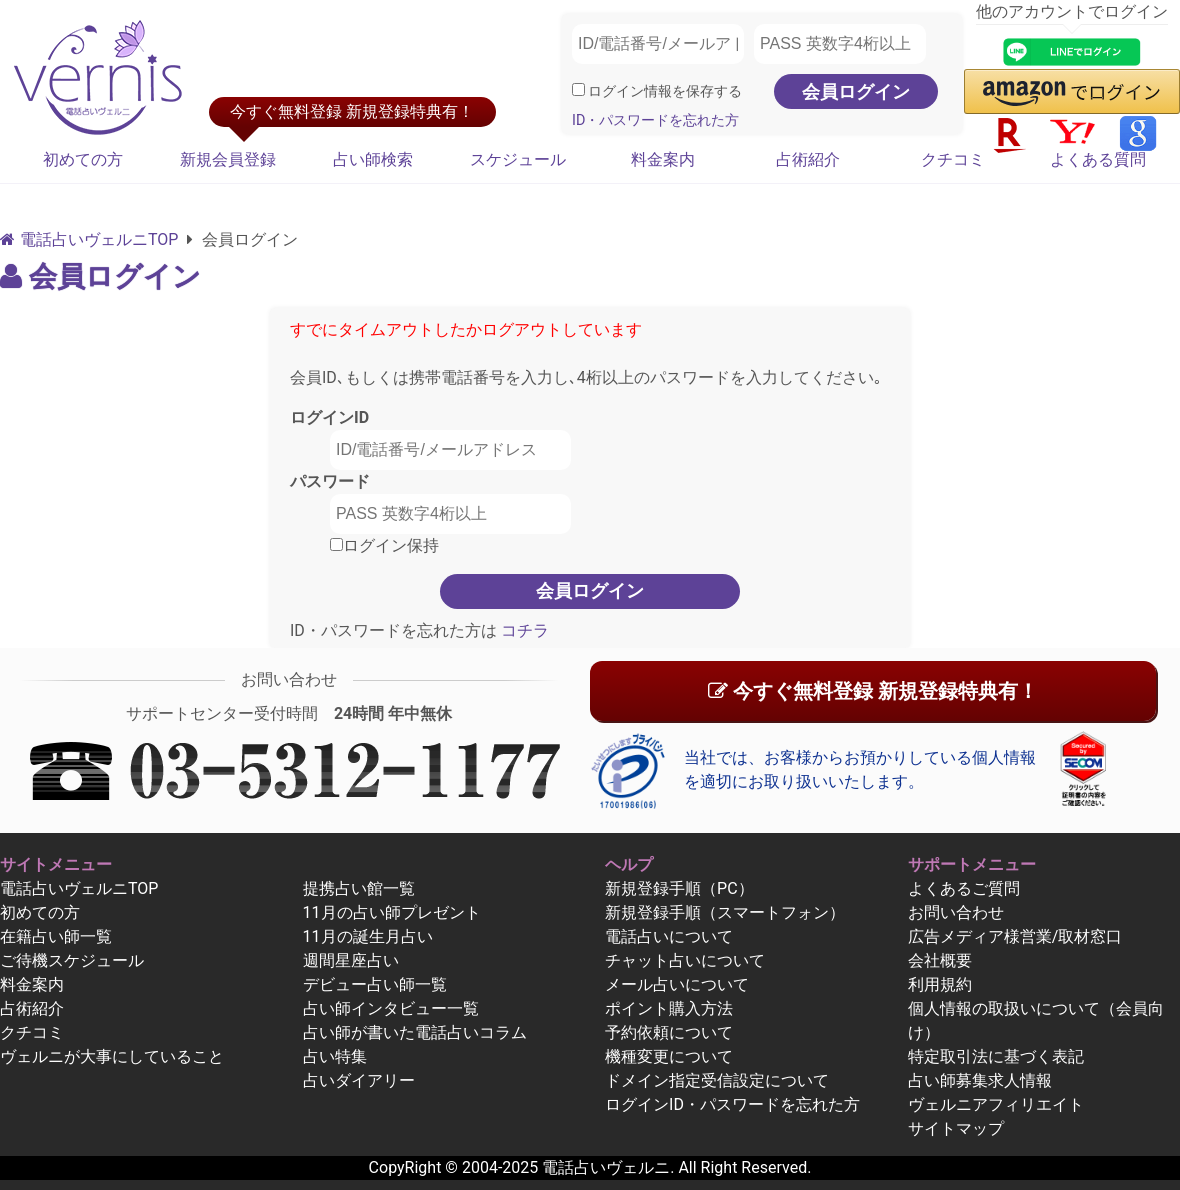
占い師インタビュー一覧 (391, 1008)
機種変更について (669, 1056)
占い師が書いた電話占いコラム (415, 1032)
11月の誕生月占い (368, 936)
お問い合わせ (956, 912)
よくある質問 (1098, 159)
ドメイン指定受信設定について (717, 1080)
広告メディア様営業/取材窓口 (1015, 936)
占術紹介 (808, 159)
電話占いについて (669, 936)
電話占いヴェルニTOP (79, 888)
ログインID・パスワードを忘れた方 (732, 1104)
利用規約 (940, 984)
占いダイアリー (359, 1080)
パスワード (330, 481)
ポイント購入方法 (669, 1008)
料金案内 (663, 159)
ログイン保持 (384, 545)
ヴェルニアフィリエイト (996, 1104)
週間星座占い (351, 960)
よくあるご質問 (964, 888)
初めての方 (83, 159)
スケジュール (518, 159)
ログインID (329, 417)
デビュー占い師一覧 (375, 984)
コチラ (523, 630)
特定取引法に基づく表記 (996, 1056)
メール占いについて (677, 984)
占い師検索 (373, 159)
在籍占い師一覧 (56, 936)
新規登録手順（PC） (679, 888)
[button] (1072, 91)
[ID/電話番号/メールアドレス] (658, 44)
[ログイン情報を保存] (578, 89)
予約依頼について (669, 1032)
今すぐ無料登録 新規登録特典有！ (873, 691)
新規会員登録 (228, 159)
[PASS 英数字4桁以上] (840, 44)
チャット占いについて (685, 960)
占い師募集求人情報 (980, 1080)
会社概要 (940, 960)
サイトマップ (956, 1128)
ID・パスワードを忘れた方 (655, 120)
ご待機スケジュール (72, 960)
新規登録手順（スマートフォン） (725, 912)
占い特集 (335, 1056)
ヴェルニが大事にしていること (112, 1056)
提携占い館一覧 (359, 888)
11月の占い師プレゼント (392, 912)
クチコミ (953, 159)
